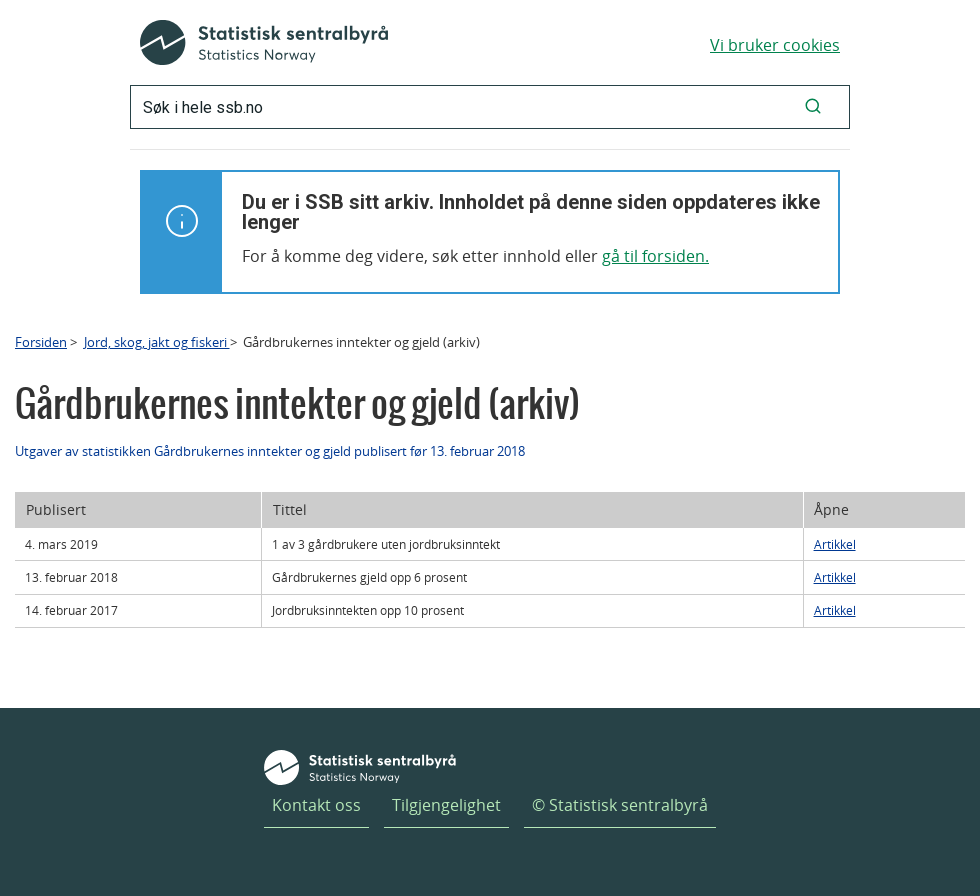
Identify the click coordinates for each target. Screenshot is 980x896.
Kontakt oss (316, 805)
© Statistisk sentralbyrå (620, 805)
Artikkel (835, 544)
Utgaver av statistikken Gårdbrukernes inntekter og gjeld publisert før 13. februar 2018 (270, 451)
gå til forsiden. (655, 256)
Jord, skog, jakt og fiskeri (157, 342)
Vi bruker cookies (775, 45)
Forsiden (41, 342)
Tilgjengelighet (446, 805)
